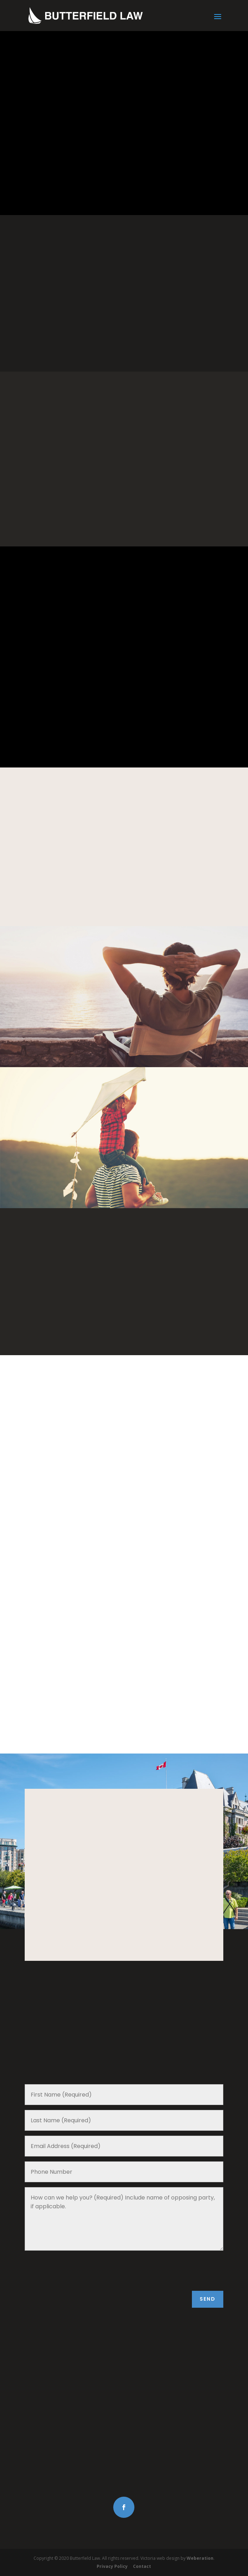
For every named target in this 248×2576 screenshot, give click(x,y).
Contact (142, 2566)
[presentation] (78, 2272)
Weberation (200, 2558)
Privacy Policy (112, 2566)
